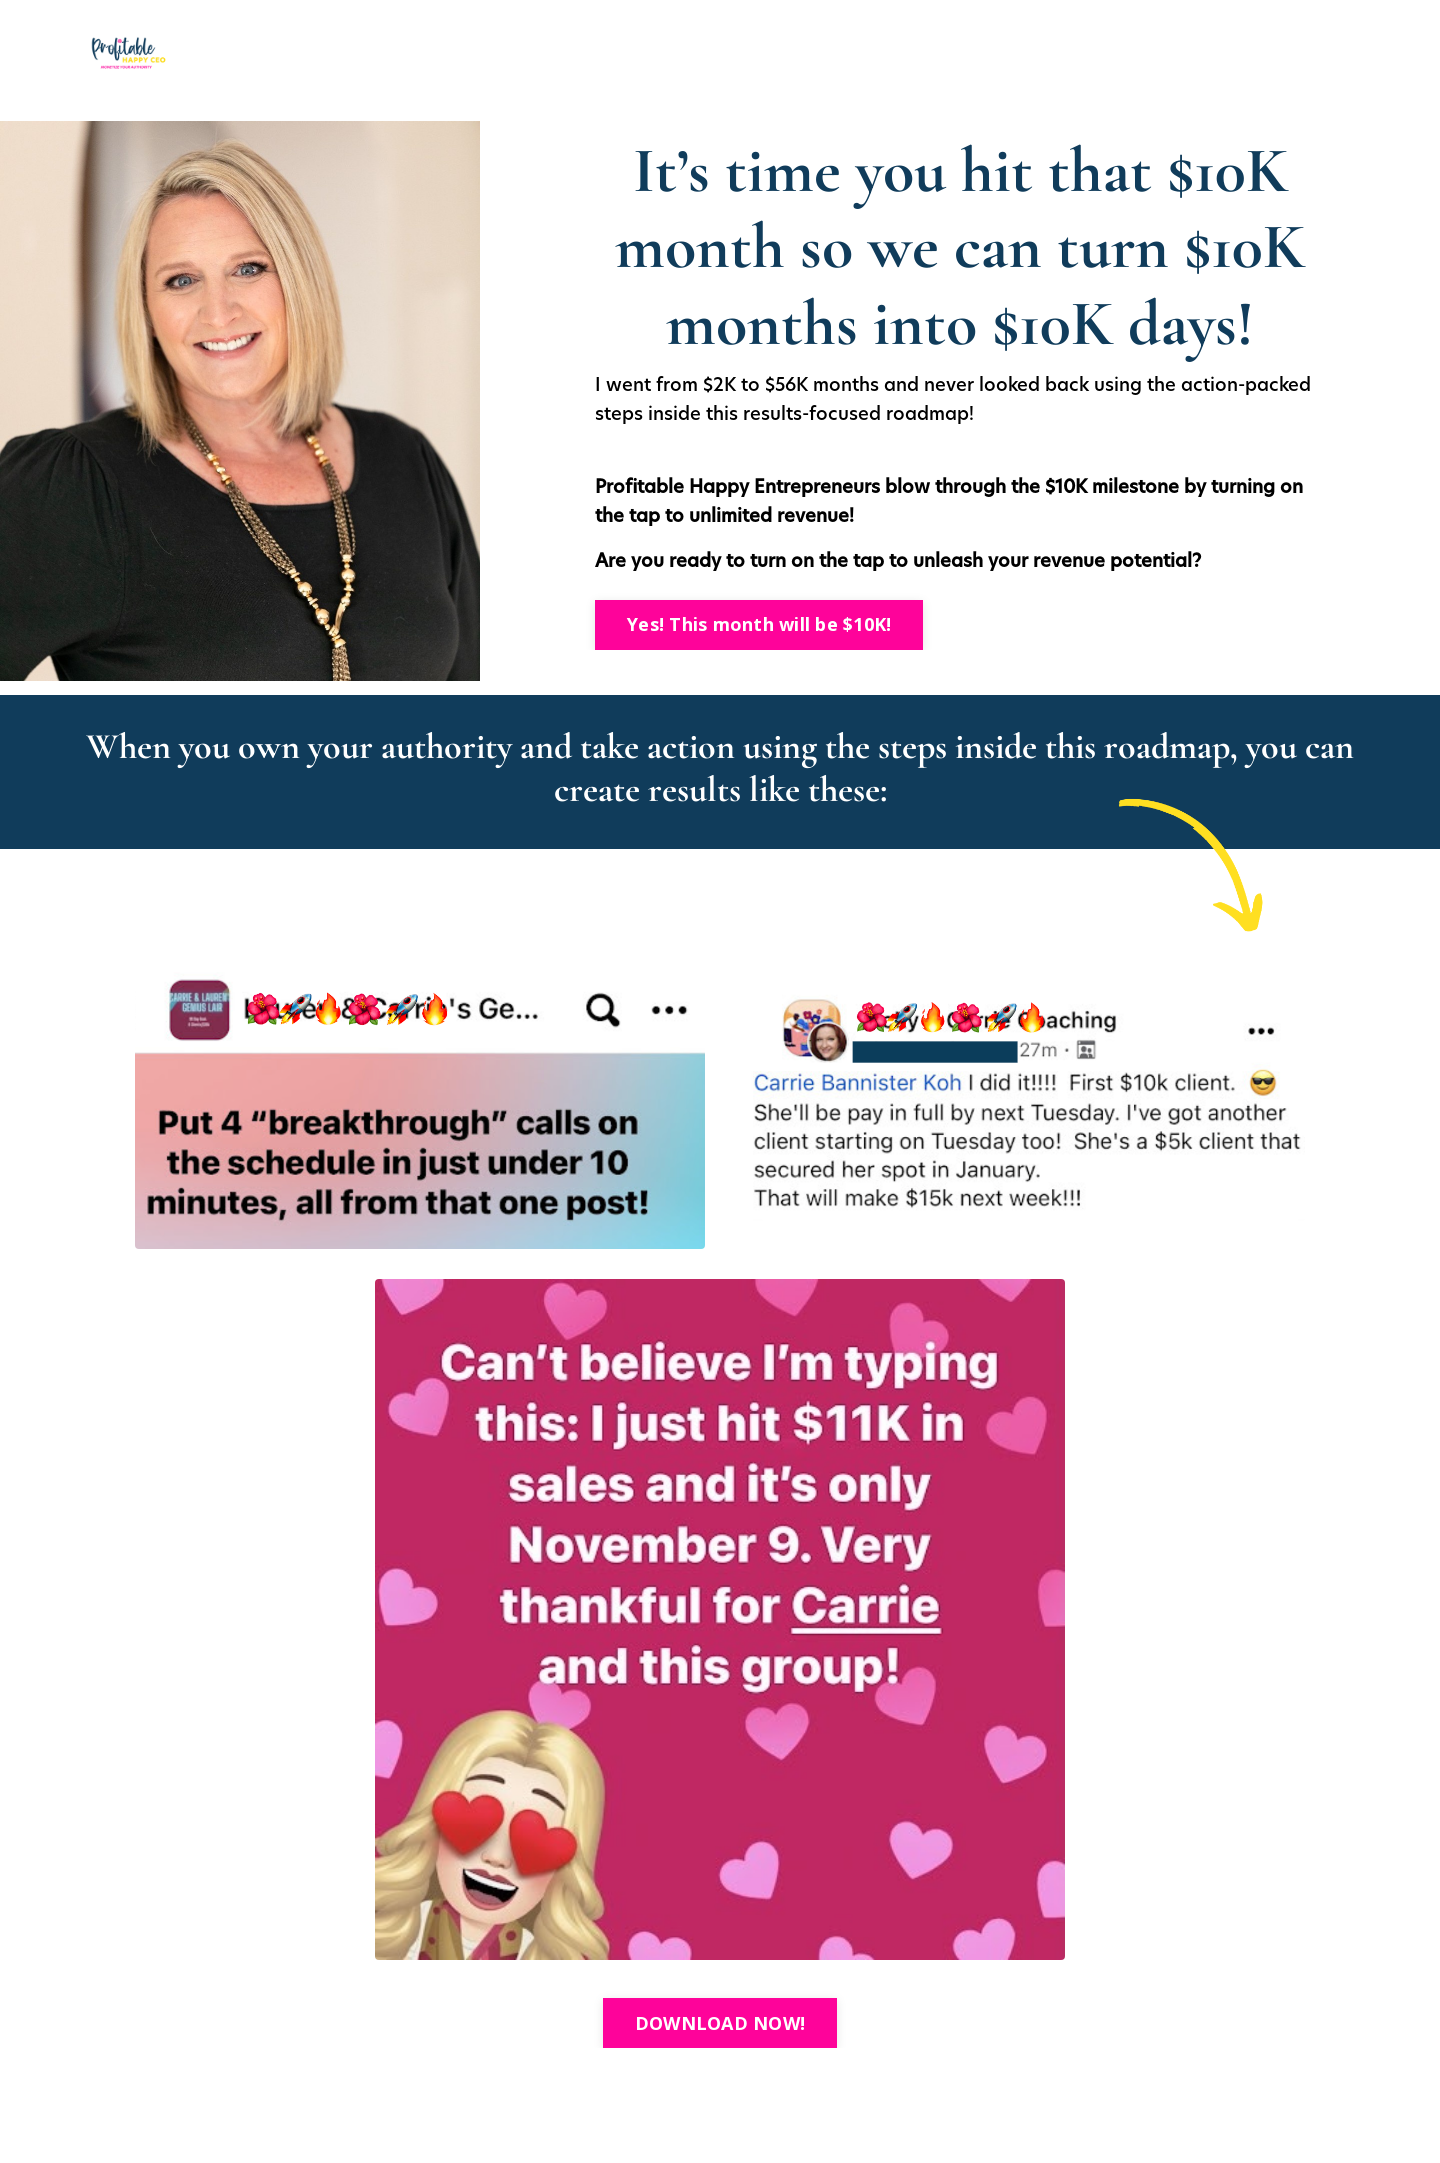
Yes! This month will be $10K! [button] (759, 624)
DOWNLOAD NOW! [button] (720, 2023)
